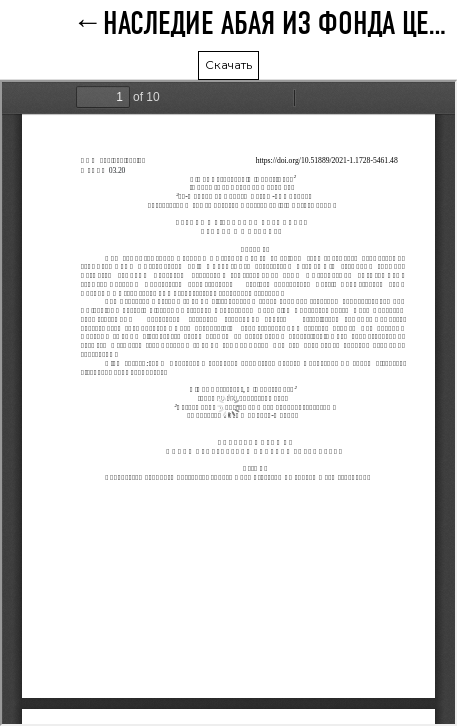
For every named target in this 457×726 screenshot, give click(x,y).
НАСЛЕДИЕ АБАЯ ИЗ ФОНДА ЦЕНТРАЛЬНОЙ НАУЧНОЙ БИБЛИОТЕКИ (280, 25)
